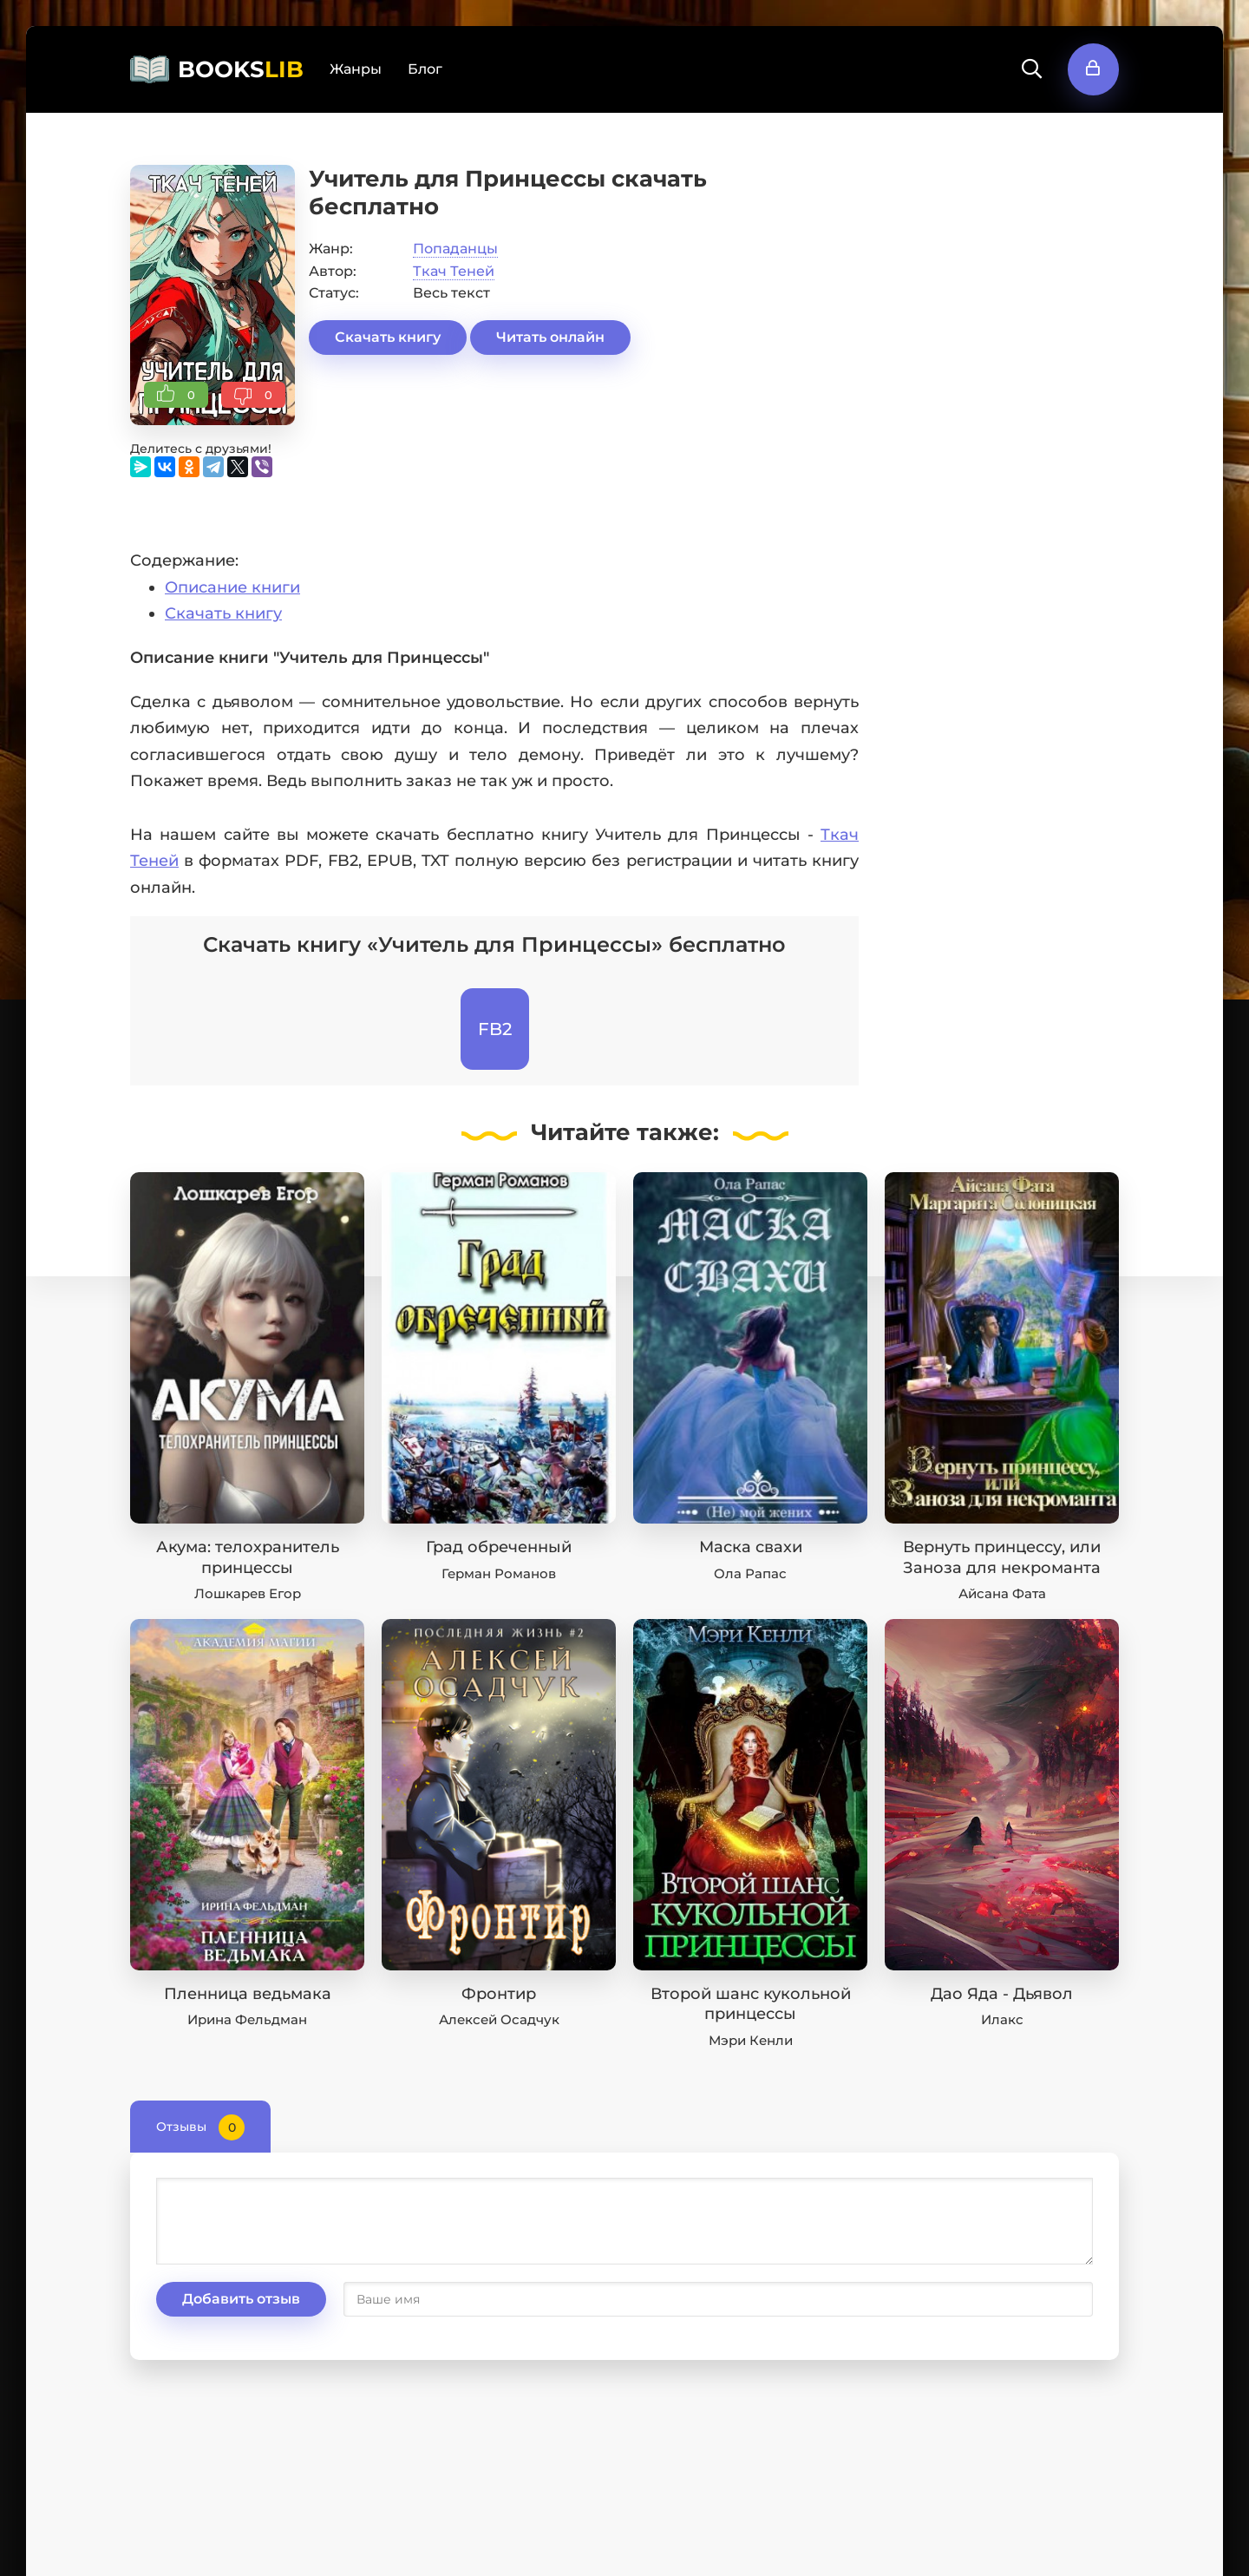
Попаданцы (455, 248)
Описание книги (232, 587)
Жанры (356, 69)
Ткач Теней (453, 271)
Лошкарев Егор (247, 1593)
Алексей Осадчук (499, 2019)
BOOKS (241, 69)
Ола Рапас (750, 1573)
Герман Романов (498, 1573)
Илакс (1002, 2019)
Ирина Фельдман (247, 2019)
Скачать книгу (388, 337)
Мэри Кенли (751, 2040)
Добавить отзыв (241, 2299)
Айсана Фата (1002, 1593)
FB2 (495, 1029)
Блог (425, 69)
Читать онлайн (550, 337)
